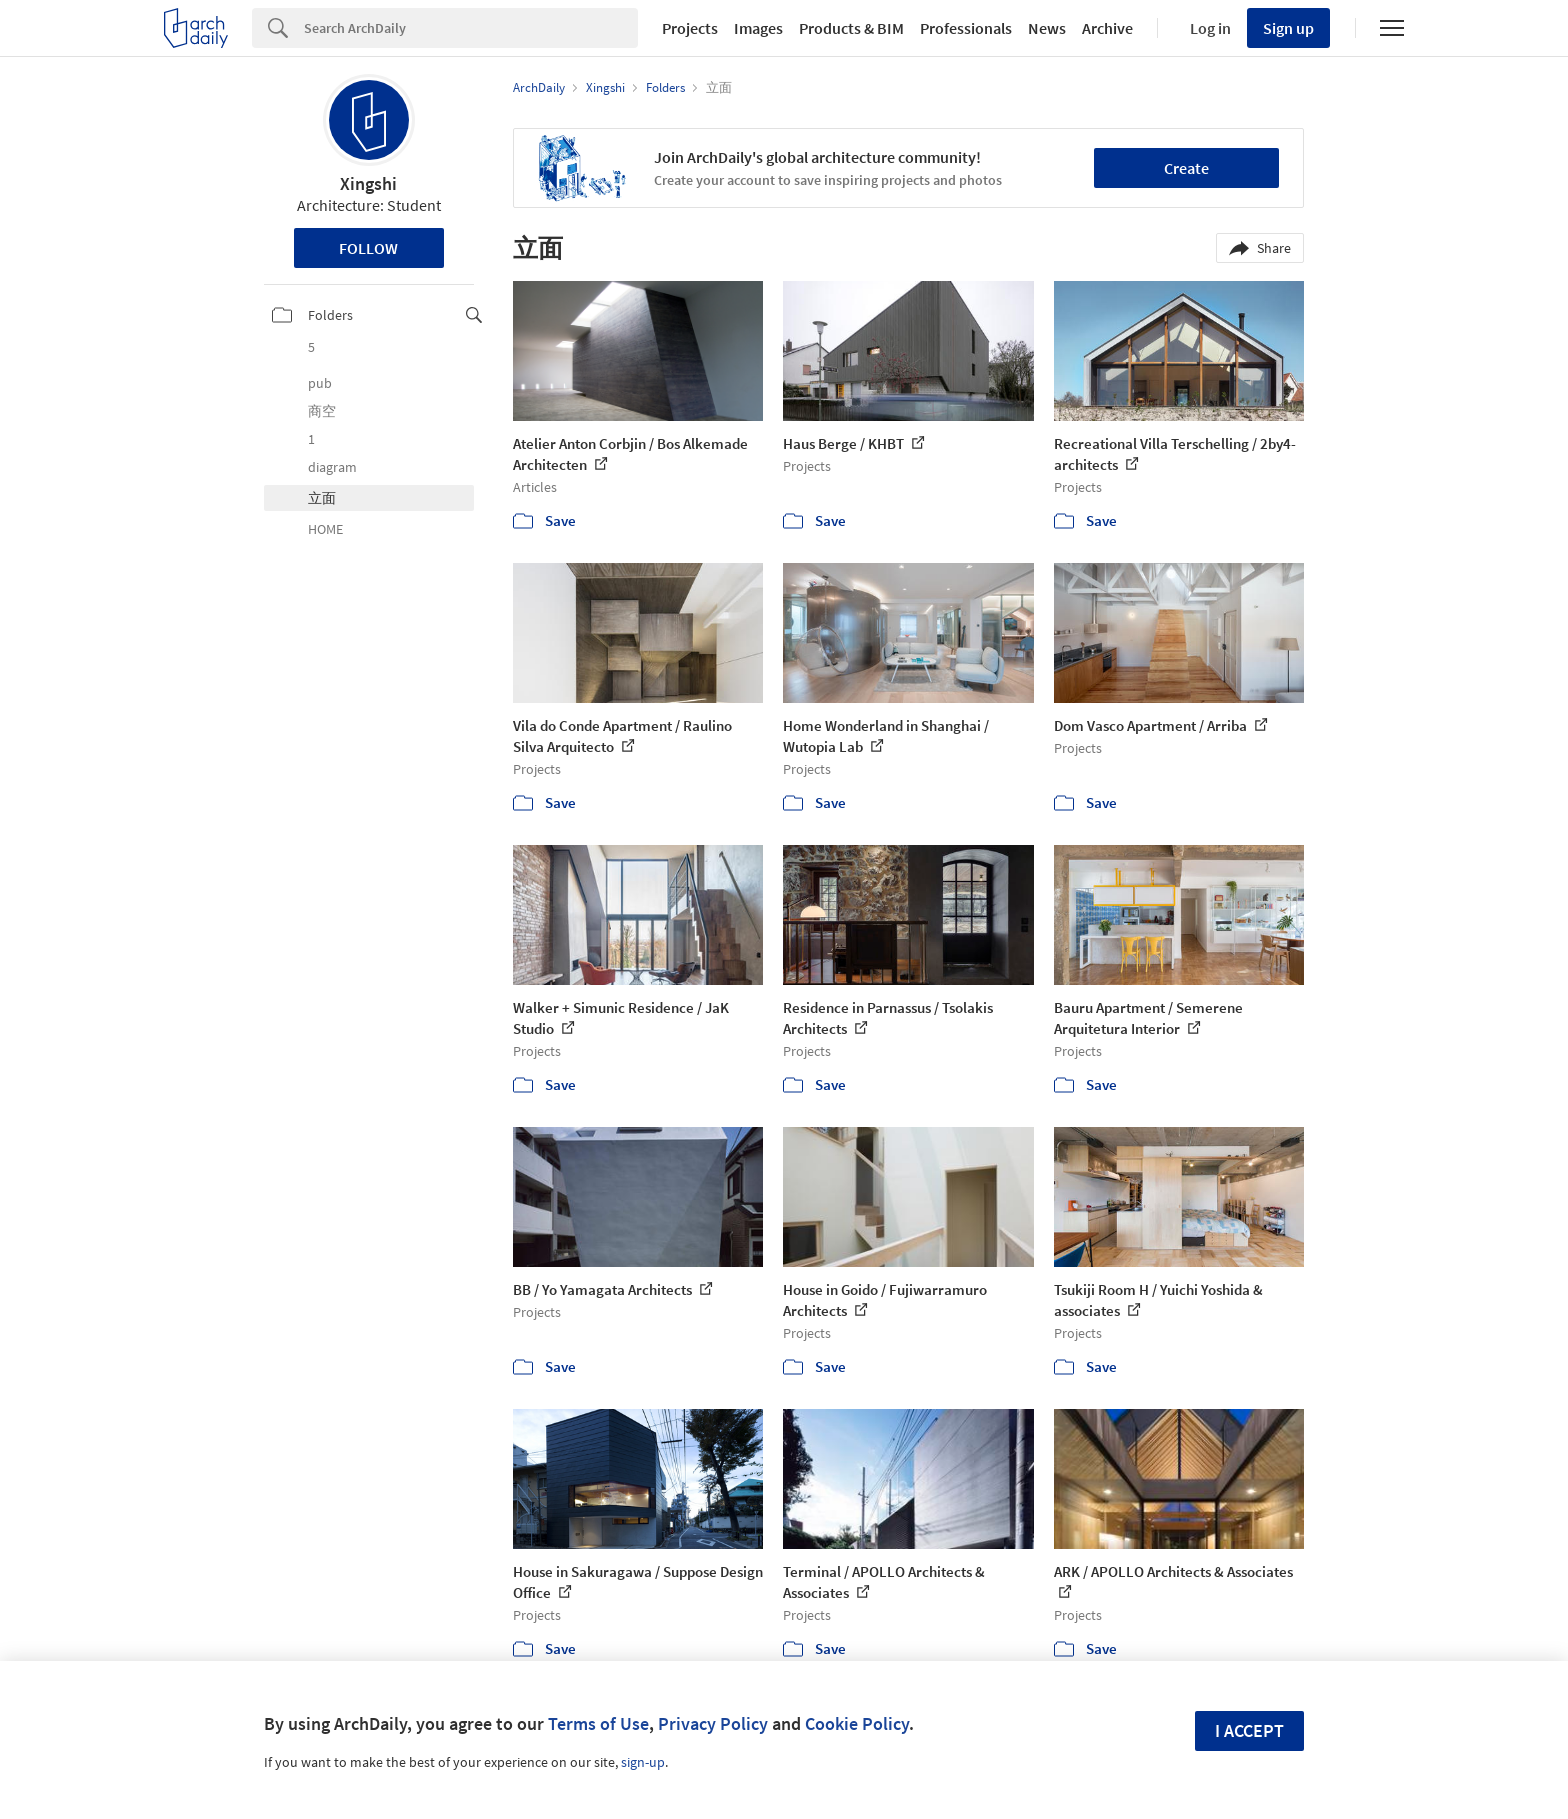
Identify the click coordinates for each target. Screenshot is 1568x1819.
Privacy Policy (713, 1723)
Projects (690, 28)
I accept (1249, 1730)
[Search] (471, 28)
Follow (368, 248)
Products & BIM (851, 28)
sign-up (643, 1762)
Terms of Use (598, 1723)
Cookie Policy (857, 1723)
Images (758, 28)
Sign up (1288, 28)
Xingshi (368, 183)
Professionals (966, 28)
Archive (1107, 28)
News (1047, 28)
